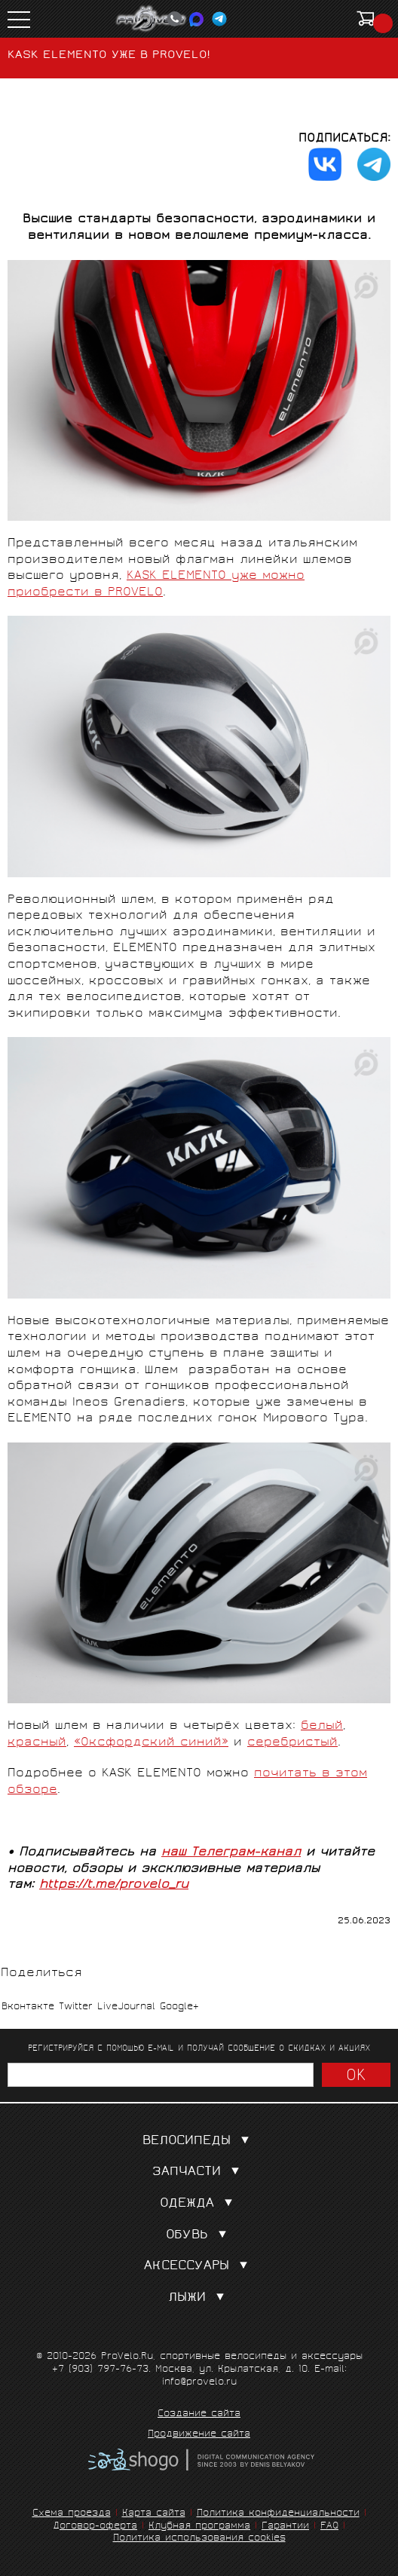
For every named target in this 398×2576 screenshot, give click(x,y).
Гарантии (285, 2526)
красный (37, 1743)
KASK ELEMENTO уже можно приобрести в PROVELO (156, 584)
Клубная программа (199, 2526)
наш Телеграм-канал (231, 1853)
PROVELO (151, 19)
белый (322, 1726)
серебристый (292, 1743)
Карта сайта (153, 2513)
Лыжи (199, 2298)
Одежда (199, 2204)
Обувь (199, 2236)
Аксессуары (199, 2267)
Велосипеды (199, 2141)
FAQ (329, 2526)
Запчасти (199, 2172)
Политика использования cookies (199, 2538)
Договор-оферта (95, 2526)
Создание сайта (199, 2415)
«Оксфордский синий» (151, 1743)
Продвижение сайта (199, 2435)
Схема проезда (71, 2513)
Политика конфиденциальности (278, 2513)
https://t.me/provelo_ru (113, 1885)
